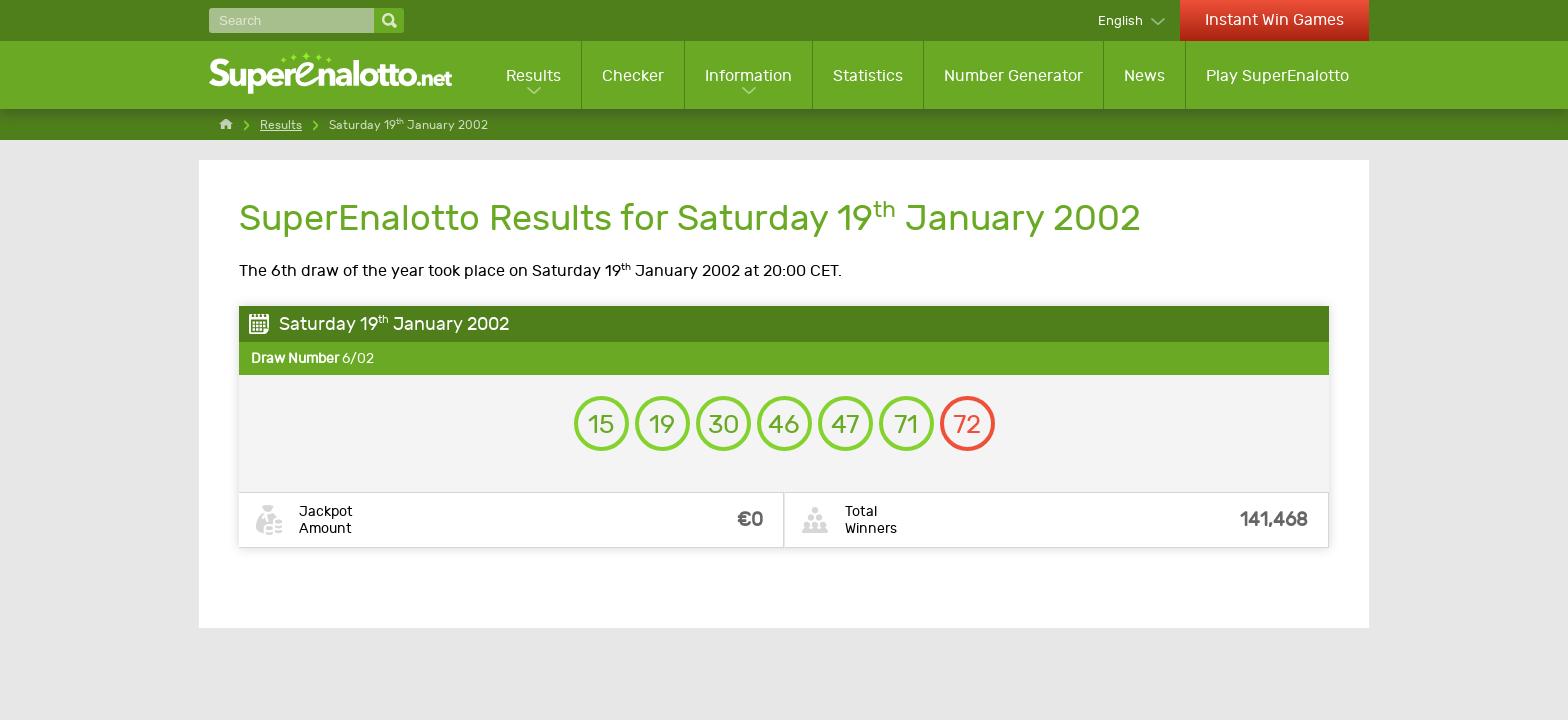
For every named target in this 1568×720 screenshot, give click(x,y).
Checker (633, 75)
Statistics (868, 75)
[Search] (291, 20)
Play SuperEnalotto (1277, 75)
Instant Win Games (1274, 19)
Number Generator (1013, 75)
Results (533, 75)
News (1144, 75)
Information (748, 75)
